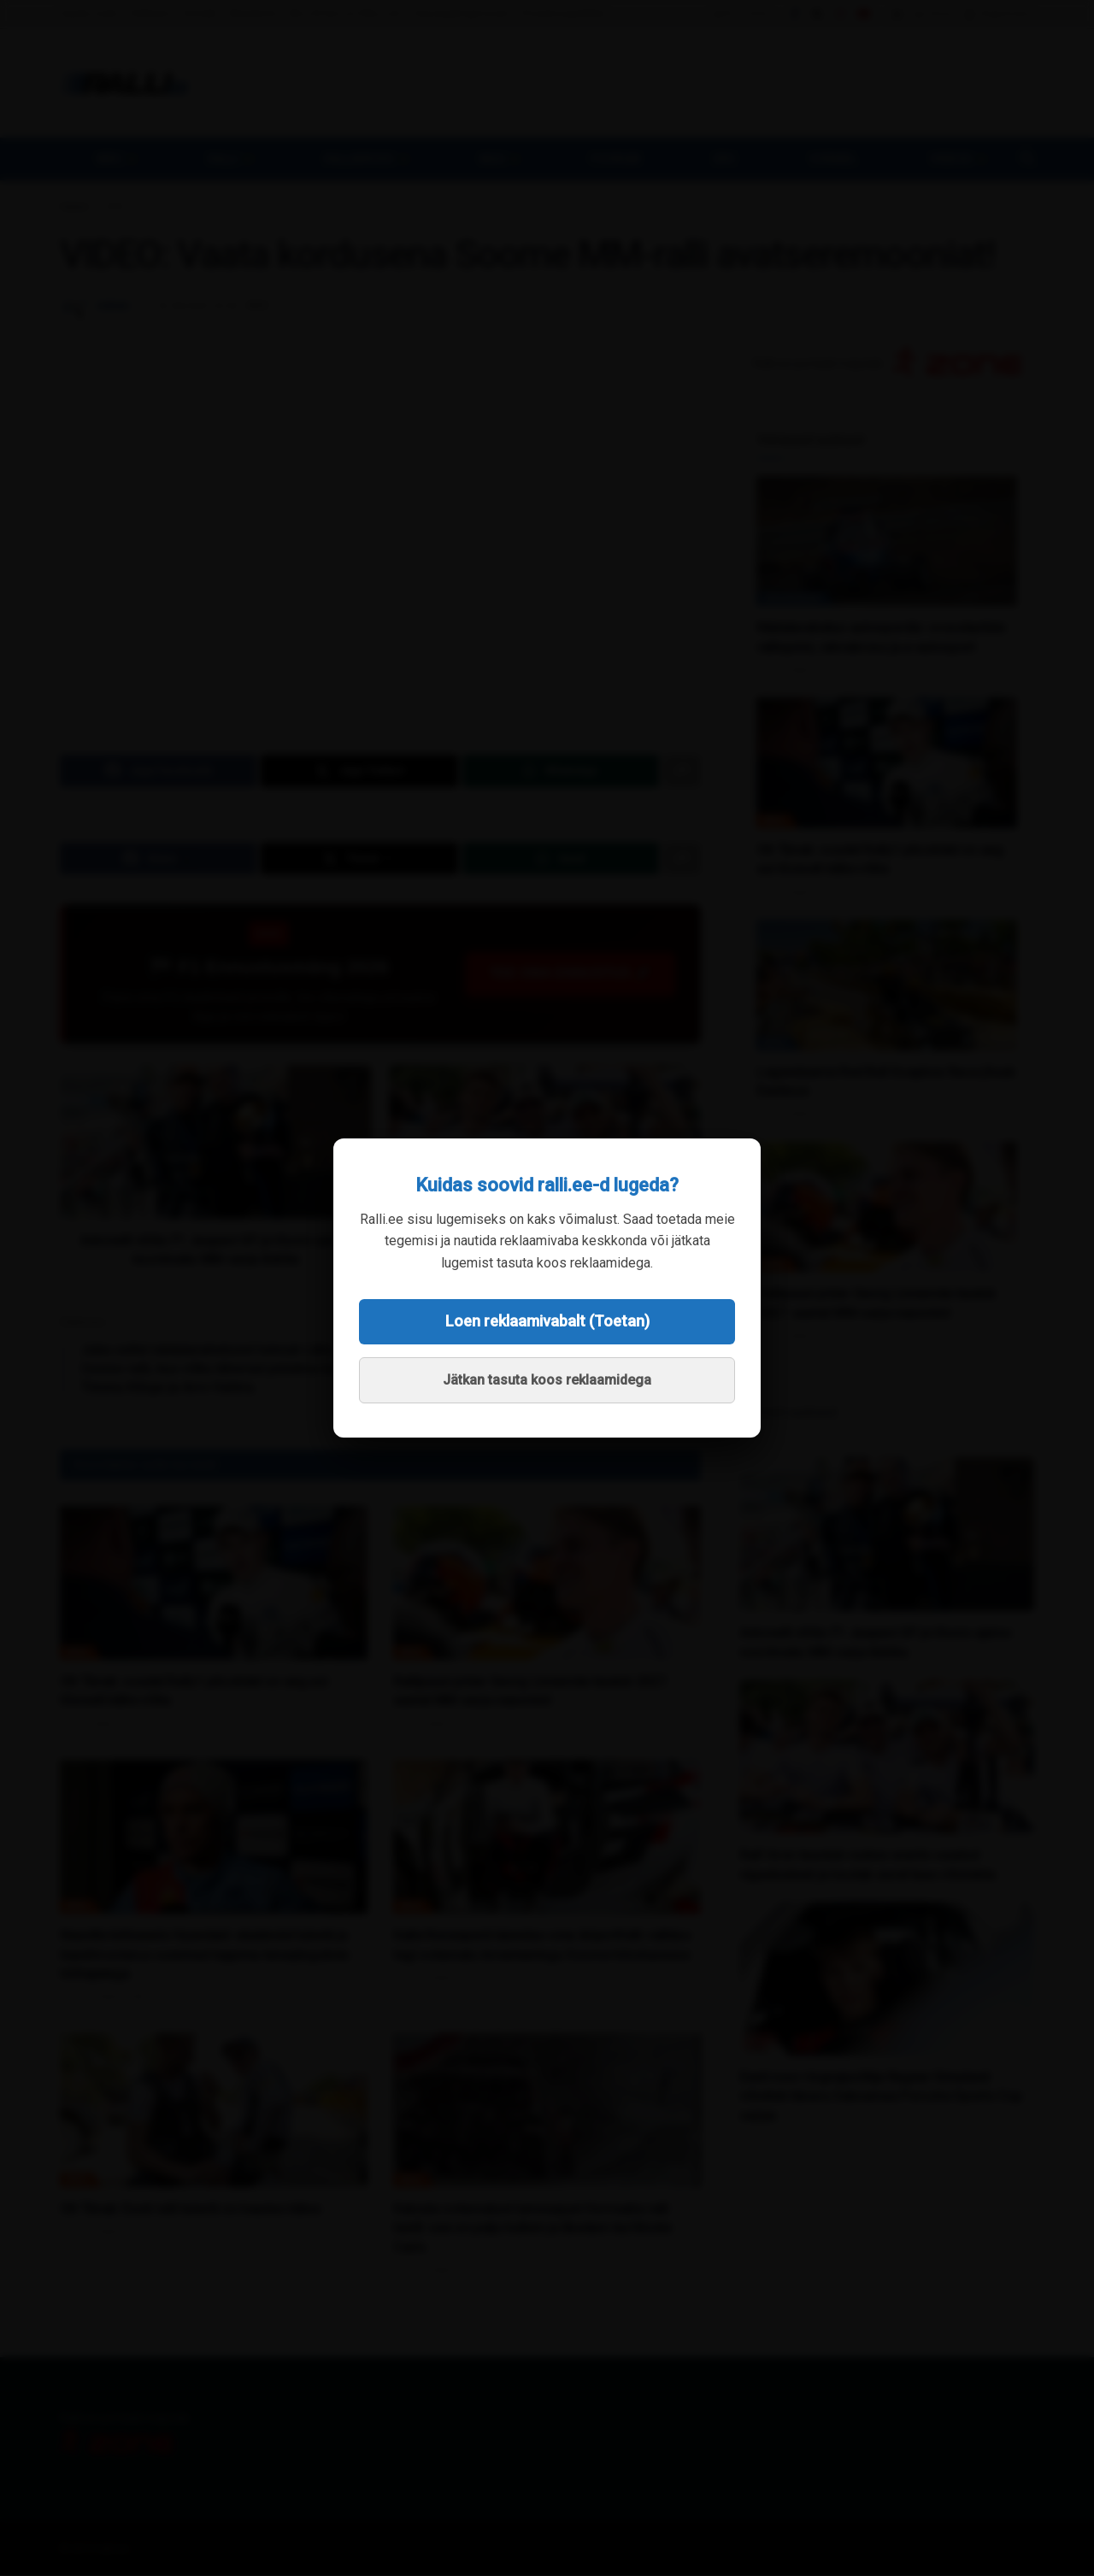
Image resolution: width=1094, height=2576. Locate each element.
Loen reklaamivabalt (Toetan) (547, 1321)
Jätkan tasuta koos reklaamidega (547, 1380)
